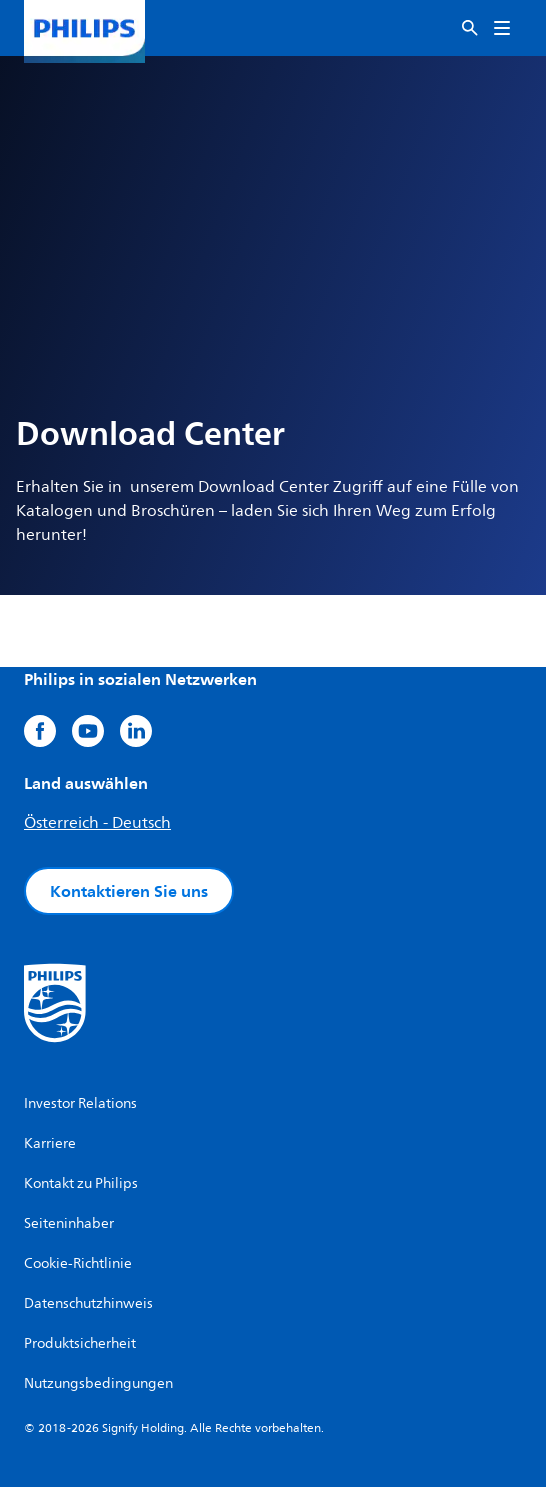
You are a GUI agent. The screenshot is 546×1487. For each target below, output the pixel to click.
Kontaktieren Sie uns (129, 891)
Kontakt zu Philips (81, 1183)
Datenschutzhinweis (88, 1303)
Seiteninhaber (69, 1223)
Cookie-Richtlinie (78, 1263)
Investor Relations (80, 1103)
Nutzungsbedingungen (98, 1383)
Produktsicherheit (80, 1343)
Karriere (50, 1143)
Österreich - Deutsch (97, 823)
